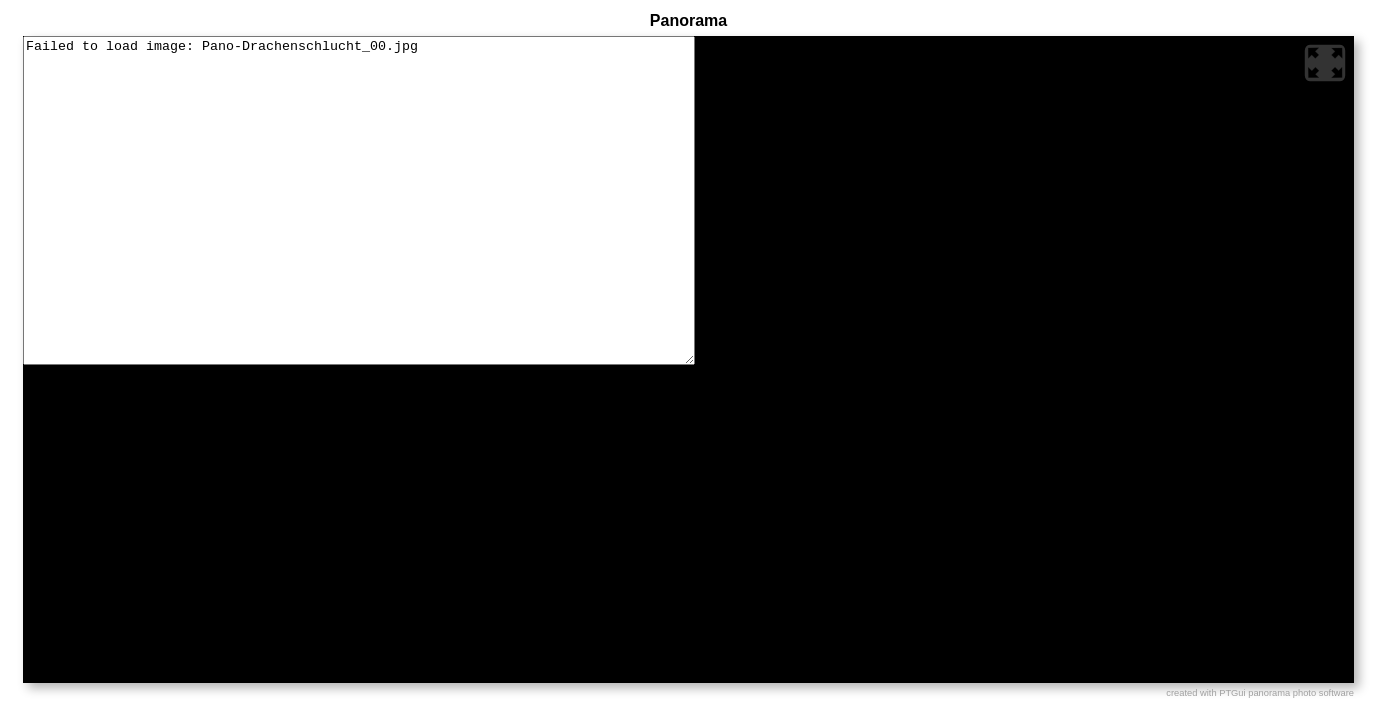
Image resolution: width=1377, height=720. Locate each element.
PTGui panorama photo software (1286, 693)
